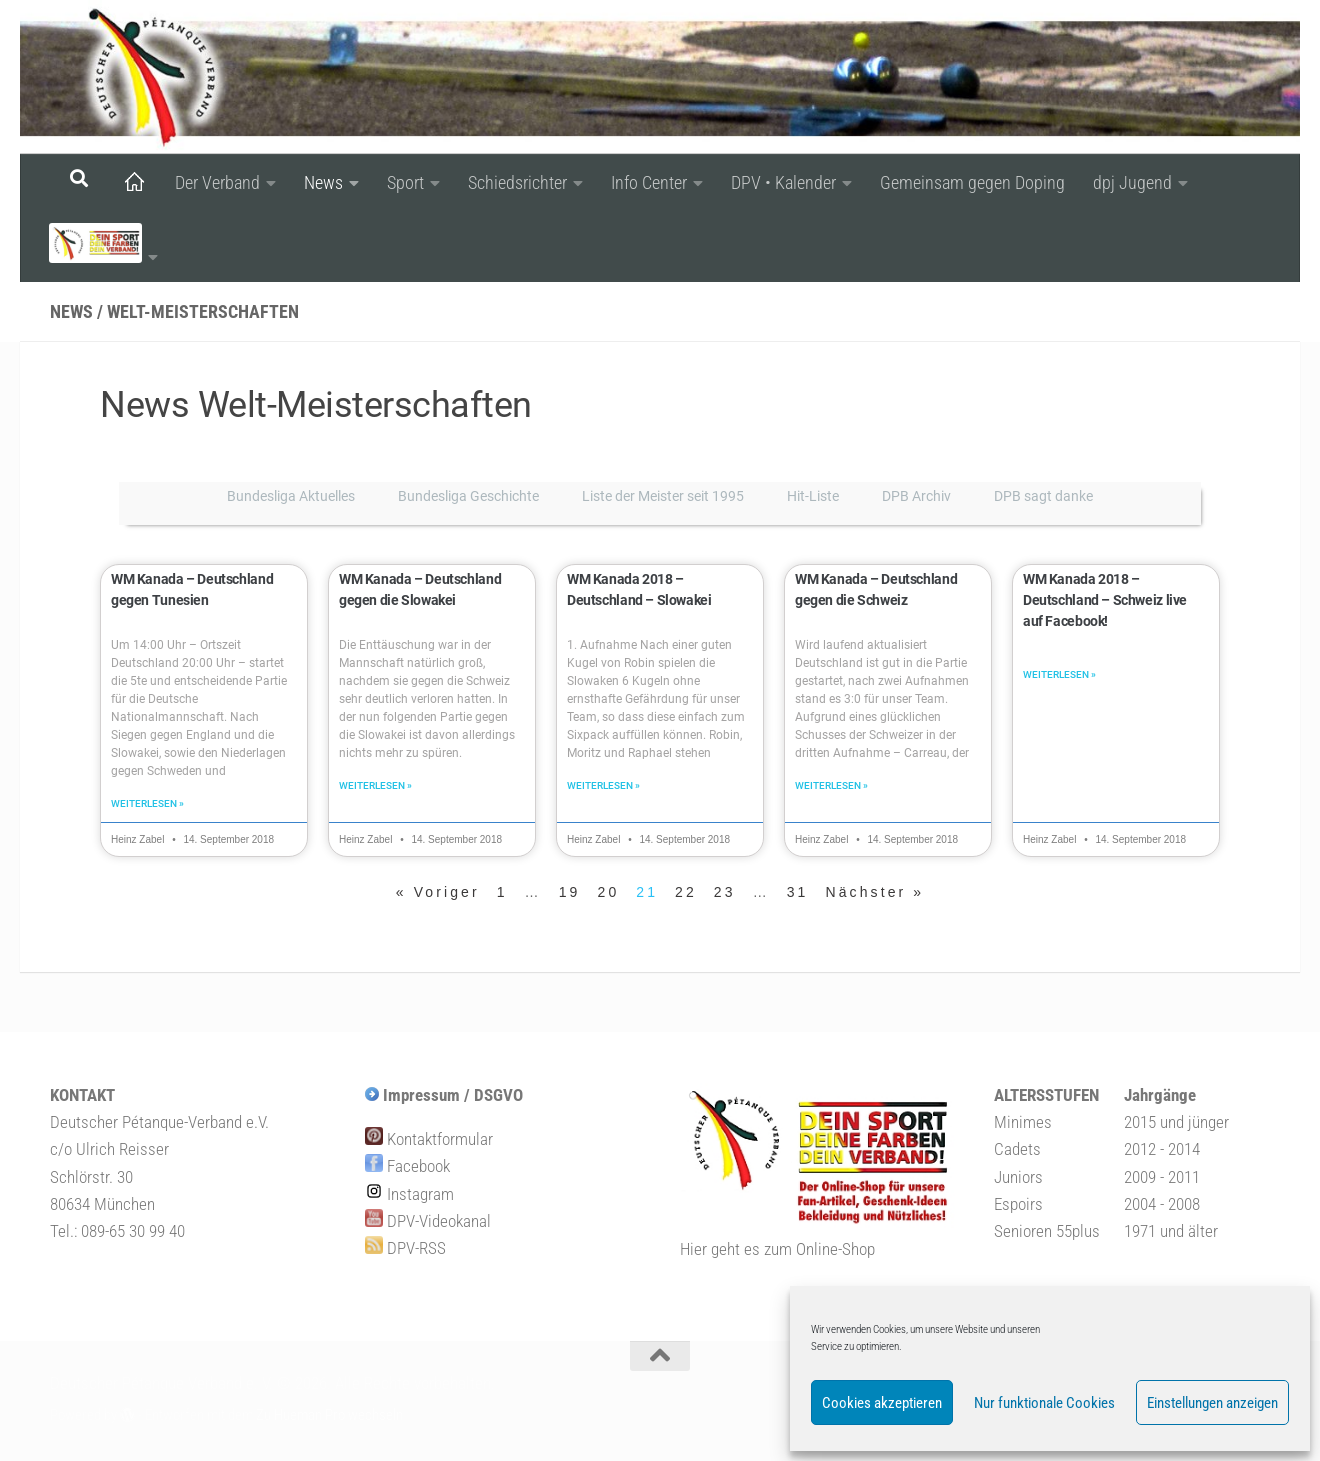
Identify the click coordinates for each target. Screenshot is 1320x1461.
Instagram (409, 1196)
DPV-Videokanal (428, 1223)
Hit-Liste (813, 496)
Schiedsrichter (517, 182)
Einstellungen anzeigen (1212, 1403)
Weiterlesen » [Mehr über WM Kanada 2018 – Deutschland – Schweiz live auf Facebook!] (1059, 676)
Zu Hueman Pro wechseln (329, 1417)
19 (570, 894)
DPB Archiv (916, 496)
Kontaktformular (429, 1141)
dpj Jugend (1132, 182)
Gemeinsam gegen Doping (972, 182)
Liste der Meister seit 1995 (663, 496)
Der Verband (217, 182)
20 (609, 894)
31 (798, 894)
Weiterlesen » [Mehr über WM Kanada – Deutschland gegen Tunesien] (147, 805)
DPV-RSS (405, 1250)
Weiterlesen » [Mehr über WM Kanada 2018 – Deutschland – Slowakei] (603, 787)
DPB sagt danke (1043, 496)
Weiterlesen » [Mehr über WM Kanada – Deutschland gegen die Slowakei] (375, 787)
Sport (405, 182)
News (323, 182)
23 (725, 894)
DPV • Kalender (783, 182)
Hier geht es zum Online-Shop (777, 1251)
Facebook (407, 1168)
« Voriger (438, 894)
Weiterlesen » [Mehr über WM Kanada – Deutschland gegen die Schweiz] (831, 787)
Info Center (649, 182)
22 (686, 894)
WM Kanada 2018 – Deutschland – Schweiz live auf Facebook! (1114, 600)
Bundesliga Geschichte (468, 496)
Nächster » (875, 894)
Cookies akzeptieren (882, 1403)
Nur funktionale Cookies (1044, 1403)
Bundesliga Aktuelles (291, 496)
